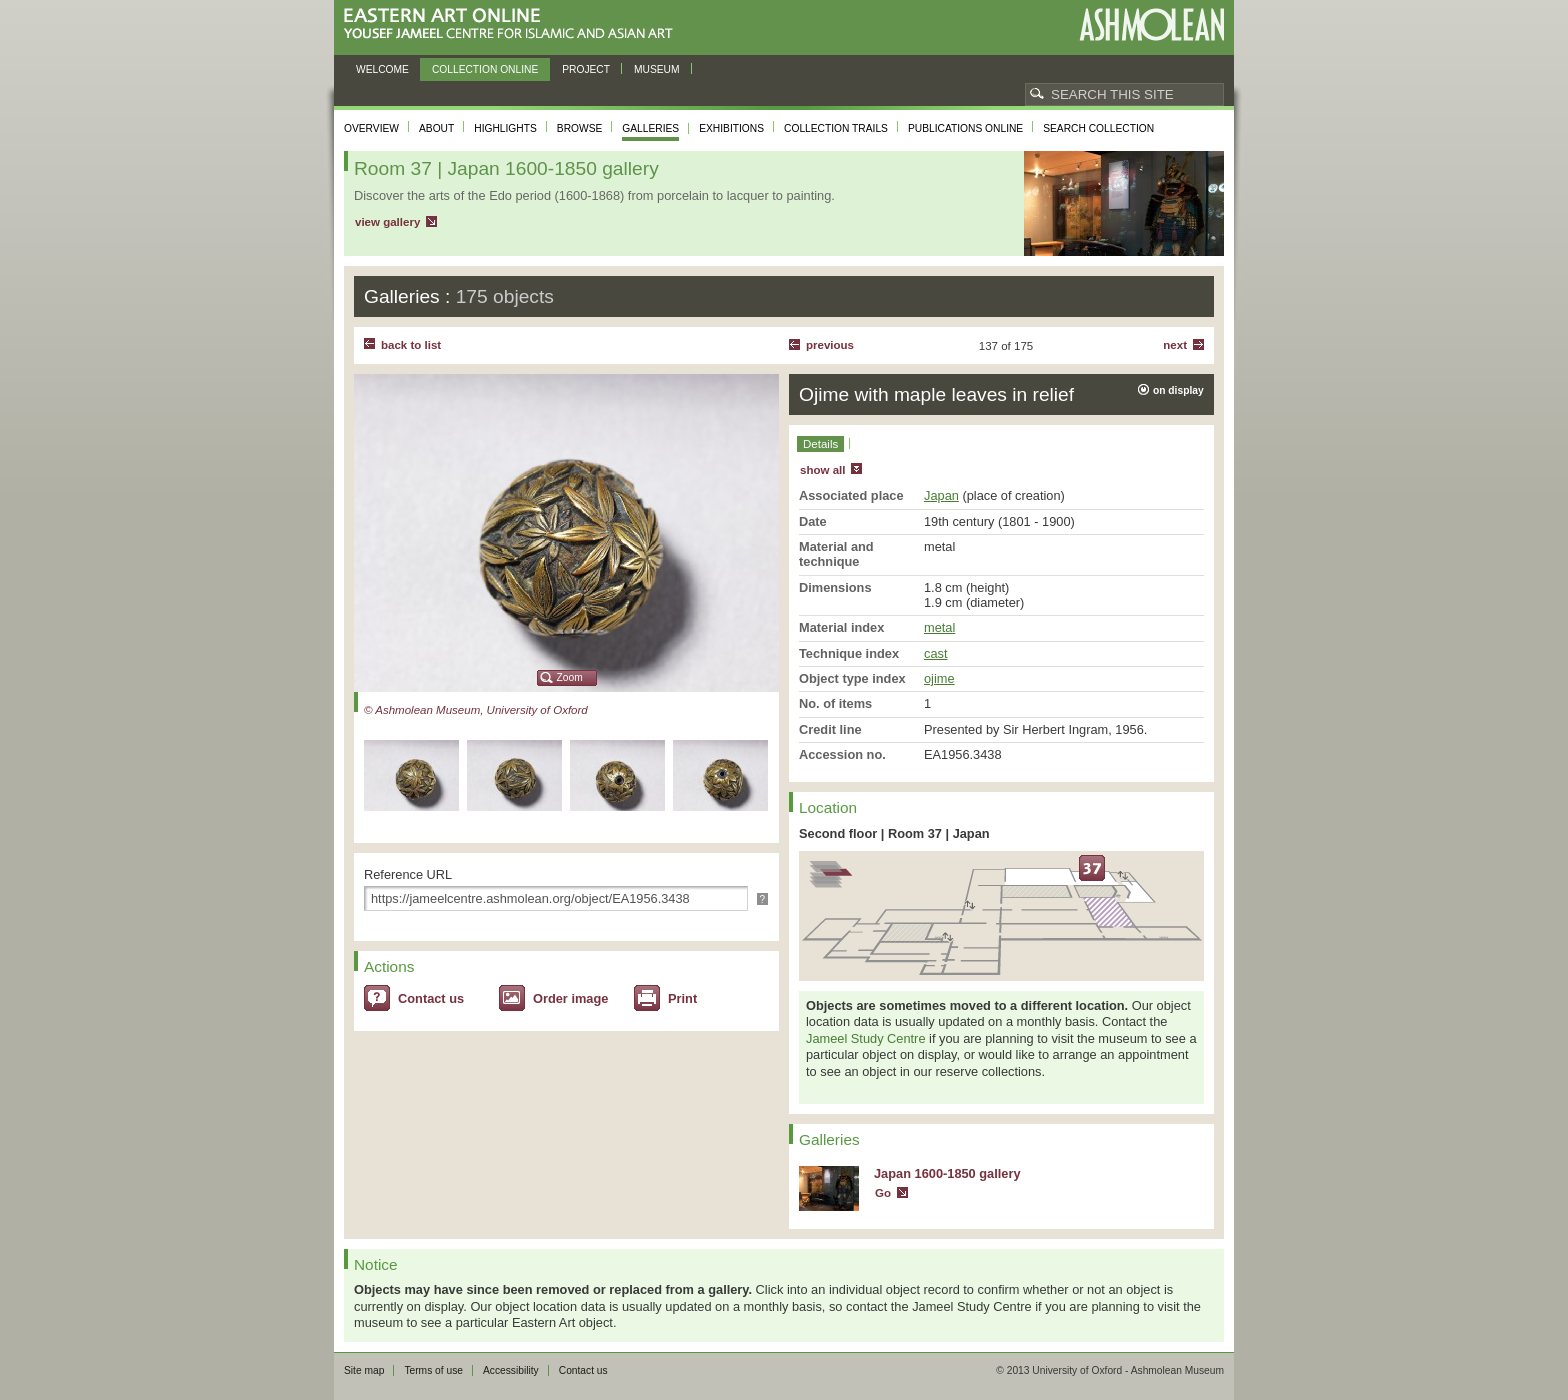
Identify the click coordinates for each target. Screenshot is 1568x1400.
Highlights (505, 128)
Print (682, 998)
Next (1175, 345)
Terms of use (433, 1370)
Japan (941, 495)
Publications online (965, 128)
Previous (830, 345)
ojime (939, 678)
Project (586, 69)
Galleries (650, 128)
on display (1178, 390)
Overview (371, 128)
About (436, 128)
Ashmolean (1151, 24)
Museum (657, 69)
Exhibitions (731, 128)
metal (939, 627)
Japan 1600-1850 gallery (947, 1173)
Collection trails (836, 128)
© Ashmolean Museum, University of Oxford (476, 710)
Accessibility (511, 1370)
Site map (364, 1370)
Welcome (382, 69)
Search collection (1098, 128)
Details (820, 444)
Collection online (485, 69)
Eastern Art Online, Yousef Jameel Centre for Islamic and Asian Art (513, 24)
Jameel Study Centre (866, 1038)
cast (935, 653)
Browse (580, 128)
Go (883, 1193)
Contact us (431, 998)
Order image (570, 998)
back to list (411, 345)
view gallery (387, 222)
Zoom (570, 677)
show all (822, 470)
